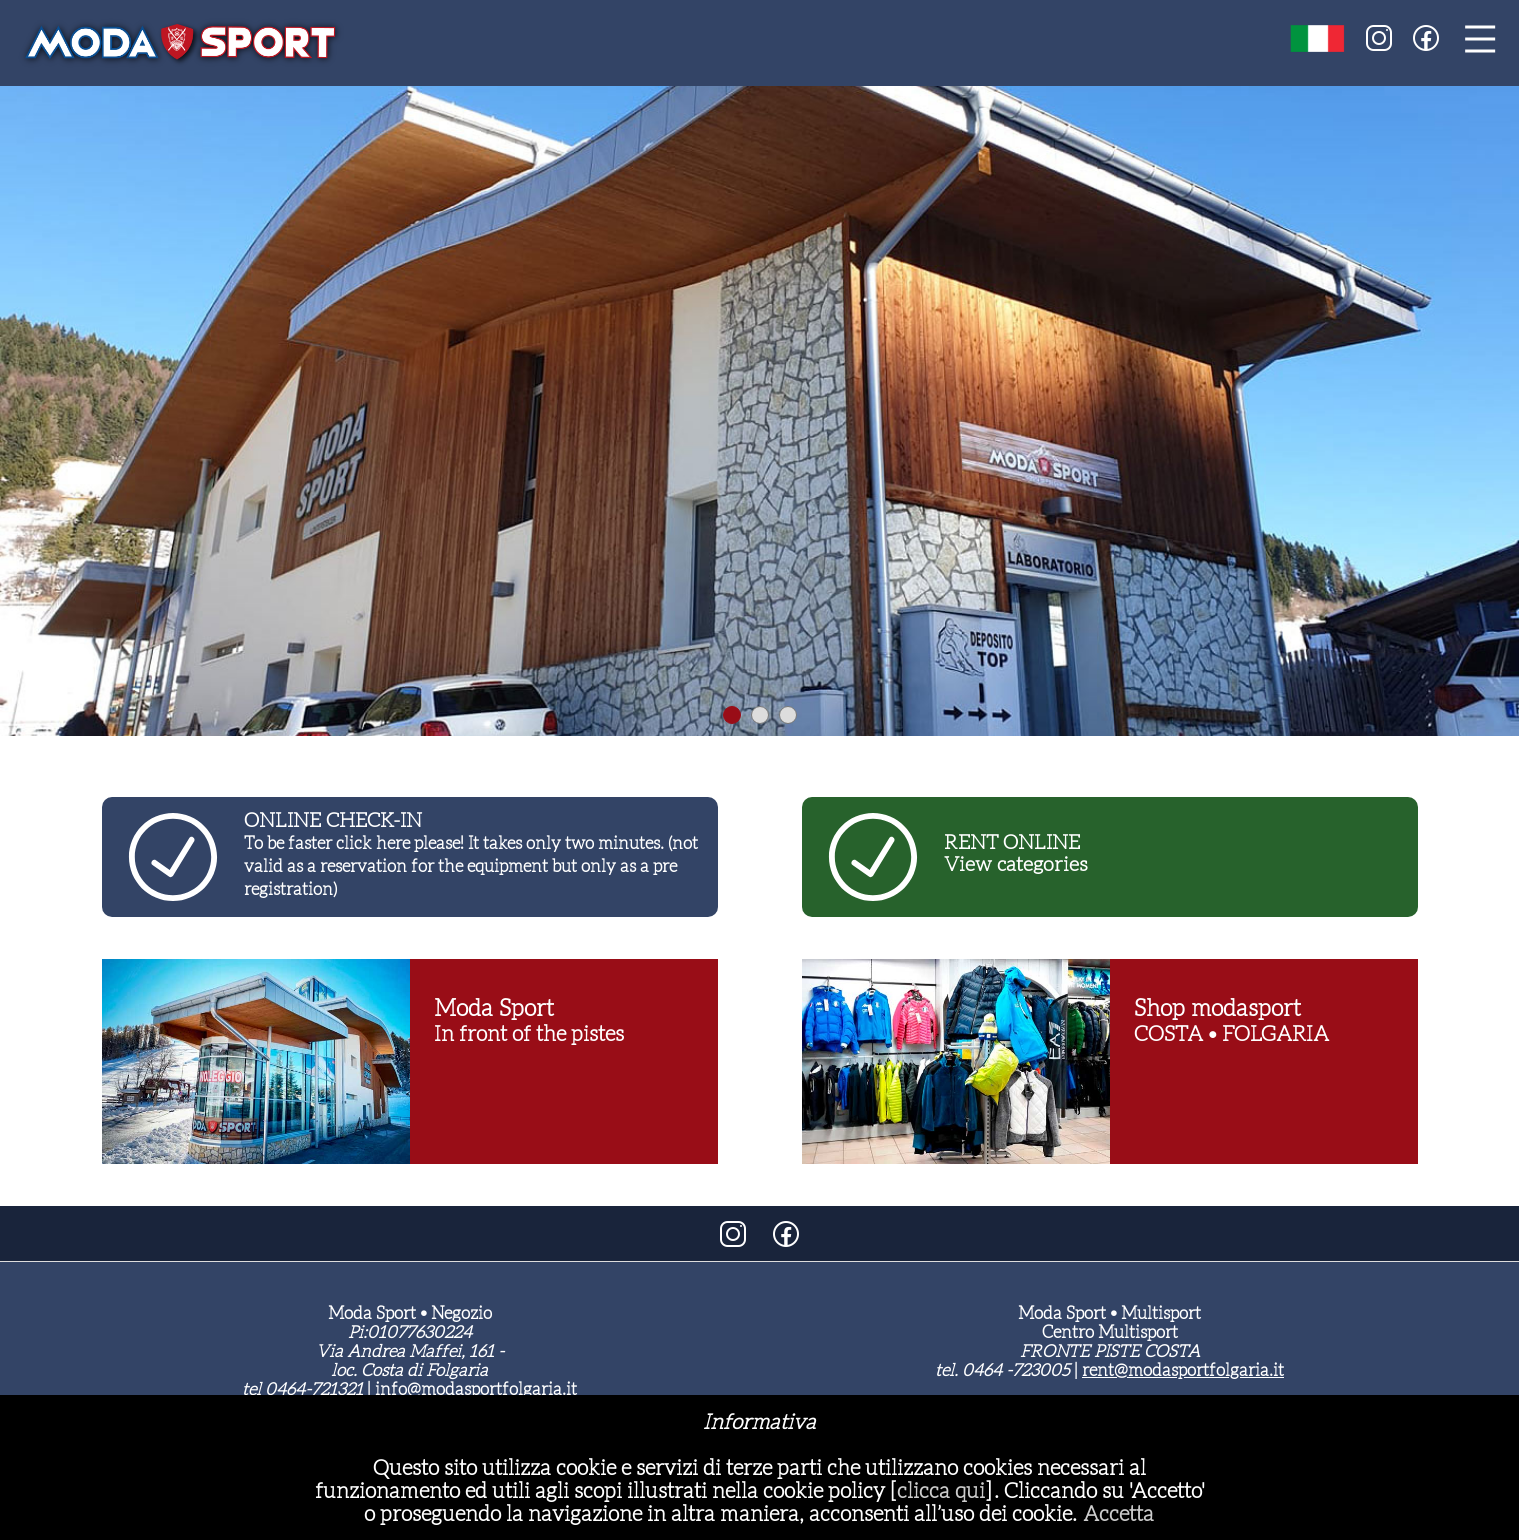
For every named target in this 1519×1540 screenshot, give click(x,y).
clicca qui (941, 1490)
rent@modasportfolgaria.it (1183, 1370)
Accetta (1118, 1513)
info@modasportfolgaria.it (476, 1389)
